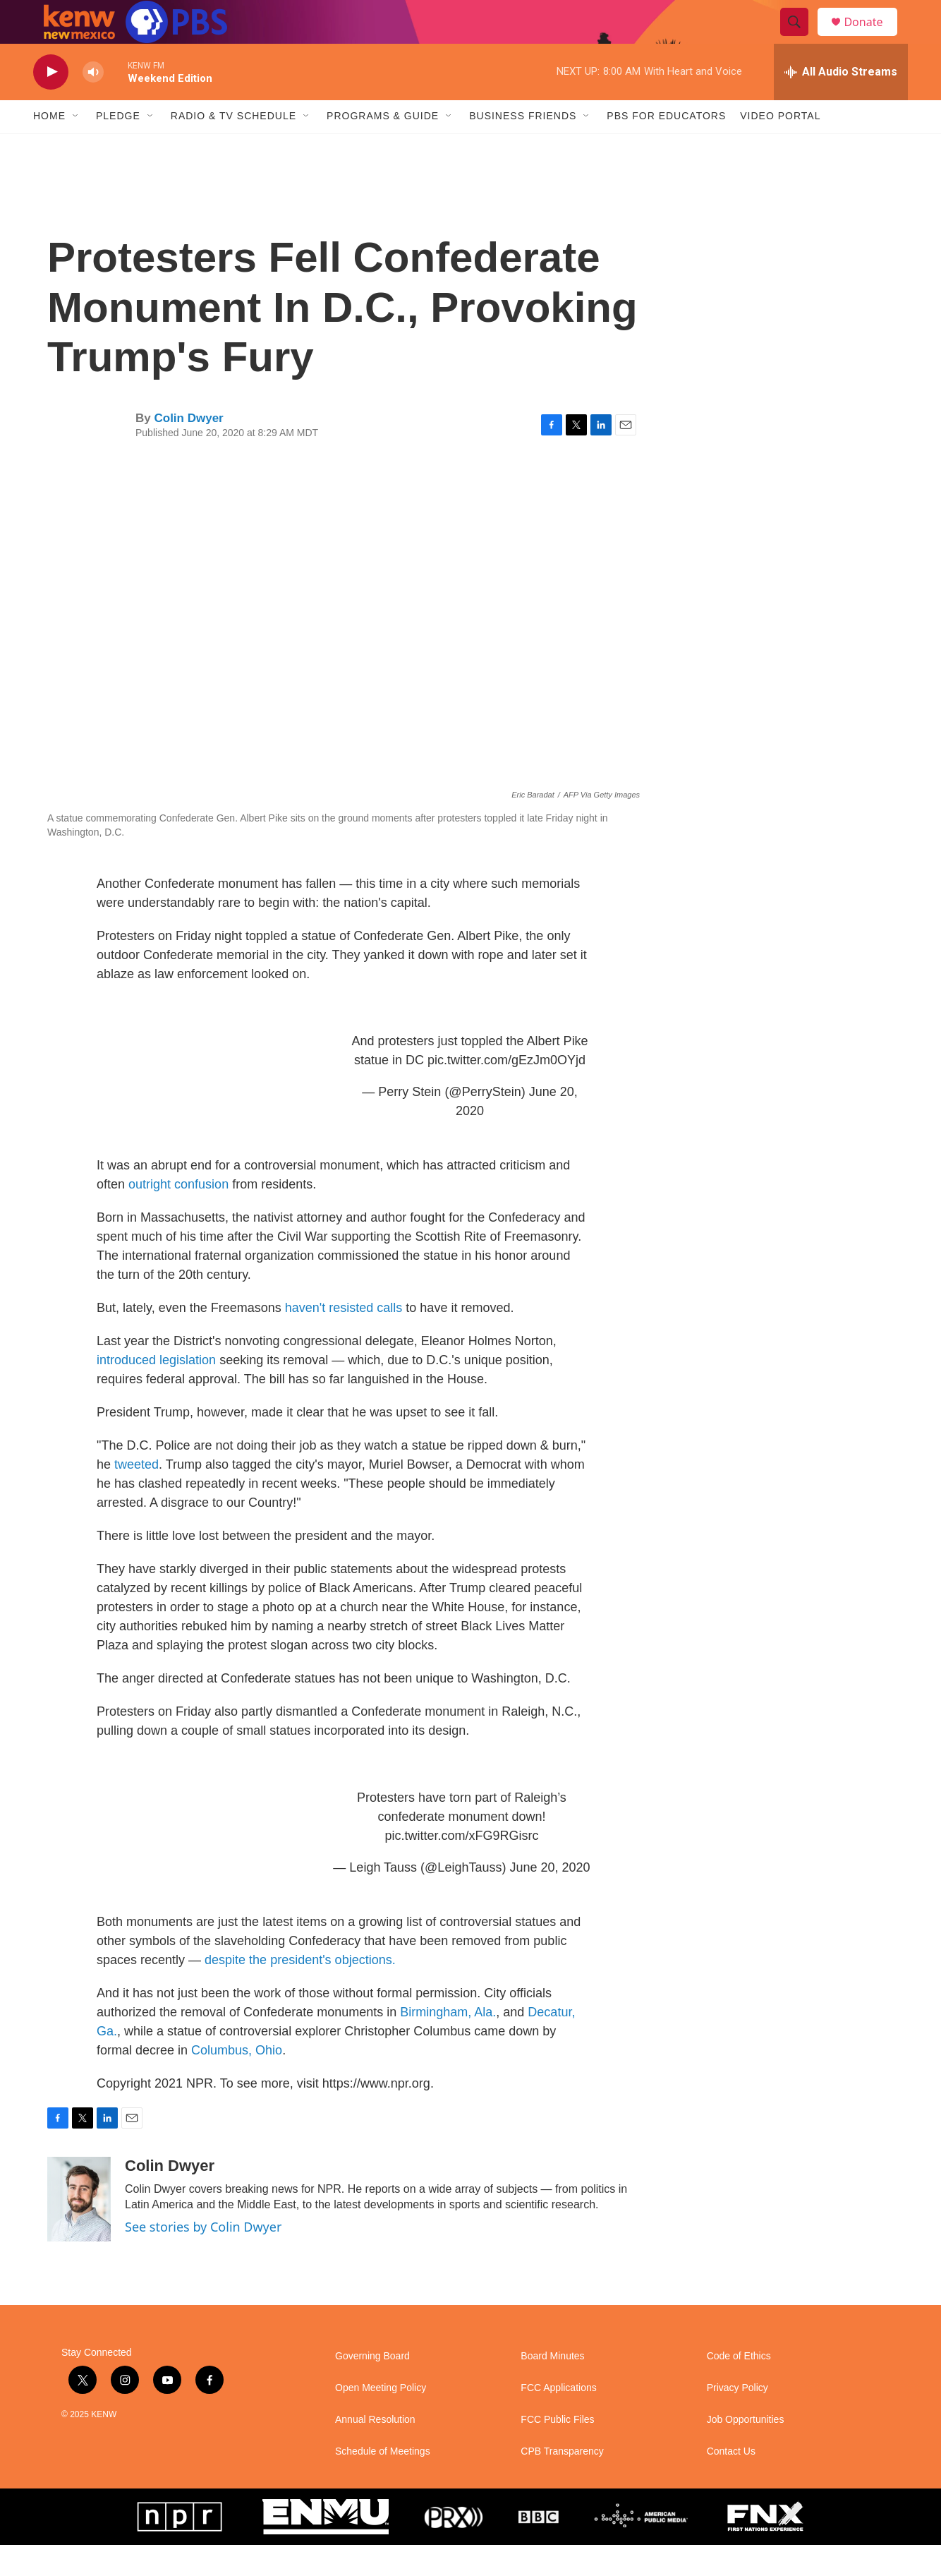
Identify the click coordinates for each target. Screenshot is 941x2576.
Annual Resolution (375, 2450)
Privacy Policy (737, 2419)
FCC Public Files (557, 2450)
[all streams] (841, 102)
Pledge (118, 146)
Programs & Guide (383, 146)
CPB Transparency (562, 2482)
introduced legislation (156, 1391)
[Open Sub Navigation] (76, 146)
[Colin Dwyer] (79, 2230)
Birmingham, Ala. (448, 2043)
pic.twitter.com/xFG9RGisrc (461, 1867)
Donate (872, 37)
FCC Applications (558, 2419)
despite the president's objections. (300, 1991)
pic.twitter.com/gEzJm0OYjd (506, 1091)
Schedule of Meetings (382, 2482)
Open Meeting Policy (380, 2419)
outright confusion (178, 1215)
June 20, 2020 (549, 1898)
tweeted (136, 1495)
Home (49, 146)
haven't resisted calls (344, 1339)
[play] (51, 103)
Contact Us (731, 2482)
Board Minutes (552, 2387)
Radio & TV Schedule (233, 146)
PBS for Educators (666, 146)
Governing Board (372, 2387)
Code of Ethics (739, 2387)
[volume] (93, 103)
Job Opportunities (745, 2450)
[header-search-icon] (801, 37)
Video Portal (780, 146)
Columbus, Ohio (236, 2081)
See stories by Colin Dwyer (203, 2257)
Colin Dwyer (188, 448)
